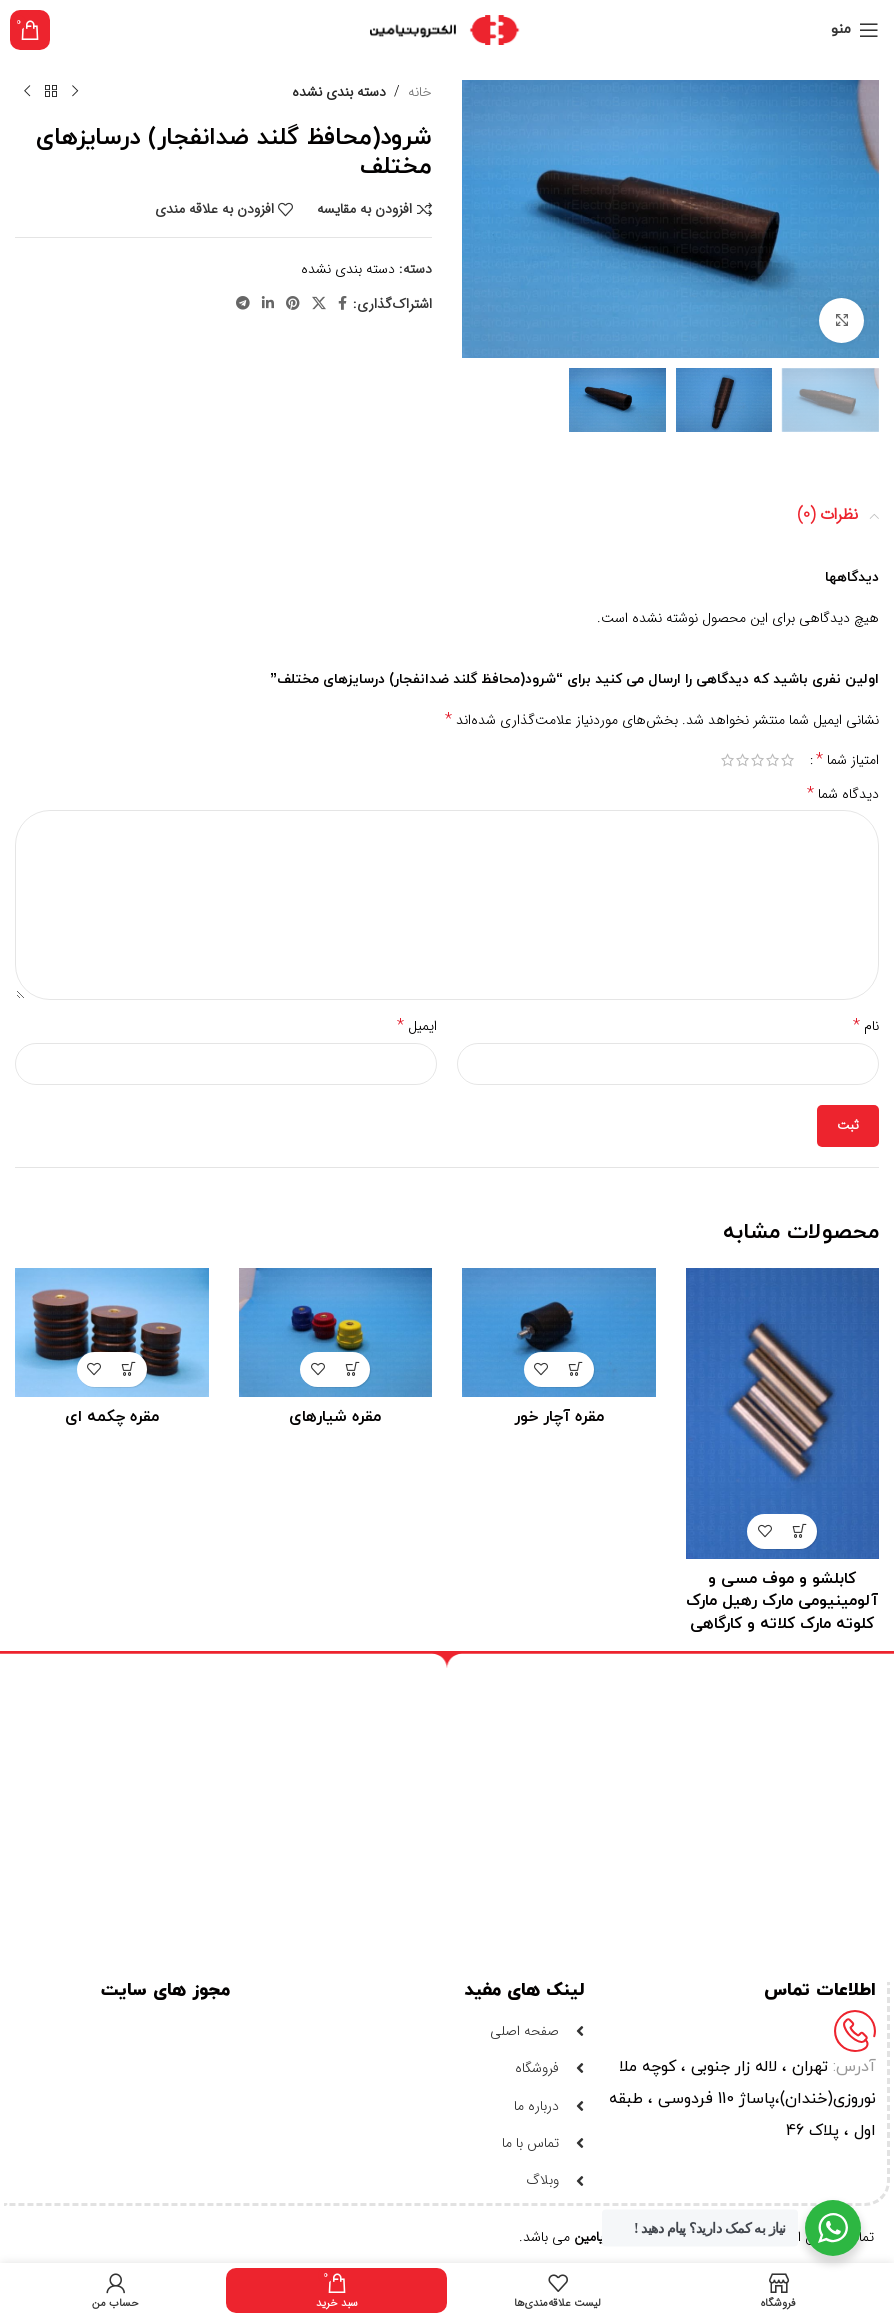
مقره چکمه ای (112, 1417)
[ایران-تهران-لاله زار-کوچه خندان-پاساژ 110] (438, 1802)
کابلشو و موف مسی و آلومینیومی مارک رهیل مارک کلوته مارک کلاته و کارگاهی (782, 1601)
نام (866, 1026)
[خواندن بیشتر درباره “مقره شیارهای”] (352, 1369)
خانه (420, 92)
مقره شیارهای (335, 1417)
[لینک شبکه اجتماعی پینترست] (293, 304)
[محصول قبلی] (75, 92)
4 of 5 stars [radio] (742, 760)
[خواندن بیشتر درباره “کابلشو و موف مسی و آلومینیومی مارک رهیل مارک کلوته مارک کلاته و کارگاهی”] (799, 1531)
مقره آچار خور (559, 1417)
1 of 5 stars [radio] (787, 760)
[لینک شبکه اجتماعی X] (319, 304)
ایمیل (417, 1026)
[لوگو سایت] (447, 29)
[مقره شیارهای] (336, 1332)
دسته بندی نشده (339, 92)
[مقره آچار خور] (559, 1332)
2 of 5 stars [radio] (772, 760)
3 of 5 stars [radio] (757, 760)
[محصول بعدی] (27, 92)
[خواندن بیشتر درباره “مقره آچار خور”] (576, 1369)
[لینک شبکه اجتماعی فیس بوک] (342, 304)
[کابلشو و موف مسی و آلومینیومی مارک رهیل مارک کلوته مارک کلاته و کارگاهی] (783, 1413)
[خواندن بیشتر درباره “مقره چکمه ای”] (129, 1369)
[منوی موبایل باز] (855, 30)
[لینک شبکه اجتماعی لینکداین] (268, 304)
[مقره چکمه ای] (112, 1332)
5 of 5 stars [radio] (727, 760)
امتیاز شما (847, 760)
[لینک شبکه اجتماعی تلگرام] (243, 304)
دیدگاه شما (843, 794)
